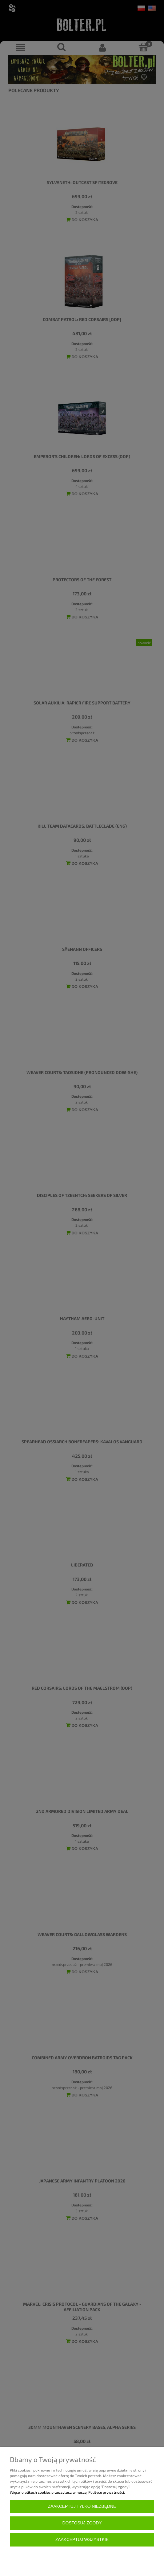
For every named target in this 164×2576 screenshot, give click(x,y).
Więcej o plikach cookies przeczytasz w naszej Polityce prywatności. (67, 2492)
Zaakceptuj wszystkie (82, 2539)
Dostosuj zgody (82, 2523)
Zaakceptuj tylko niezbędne (82, 2506)
